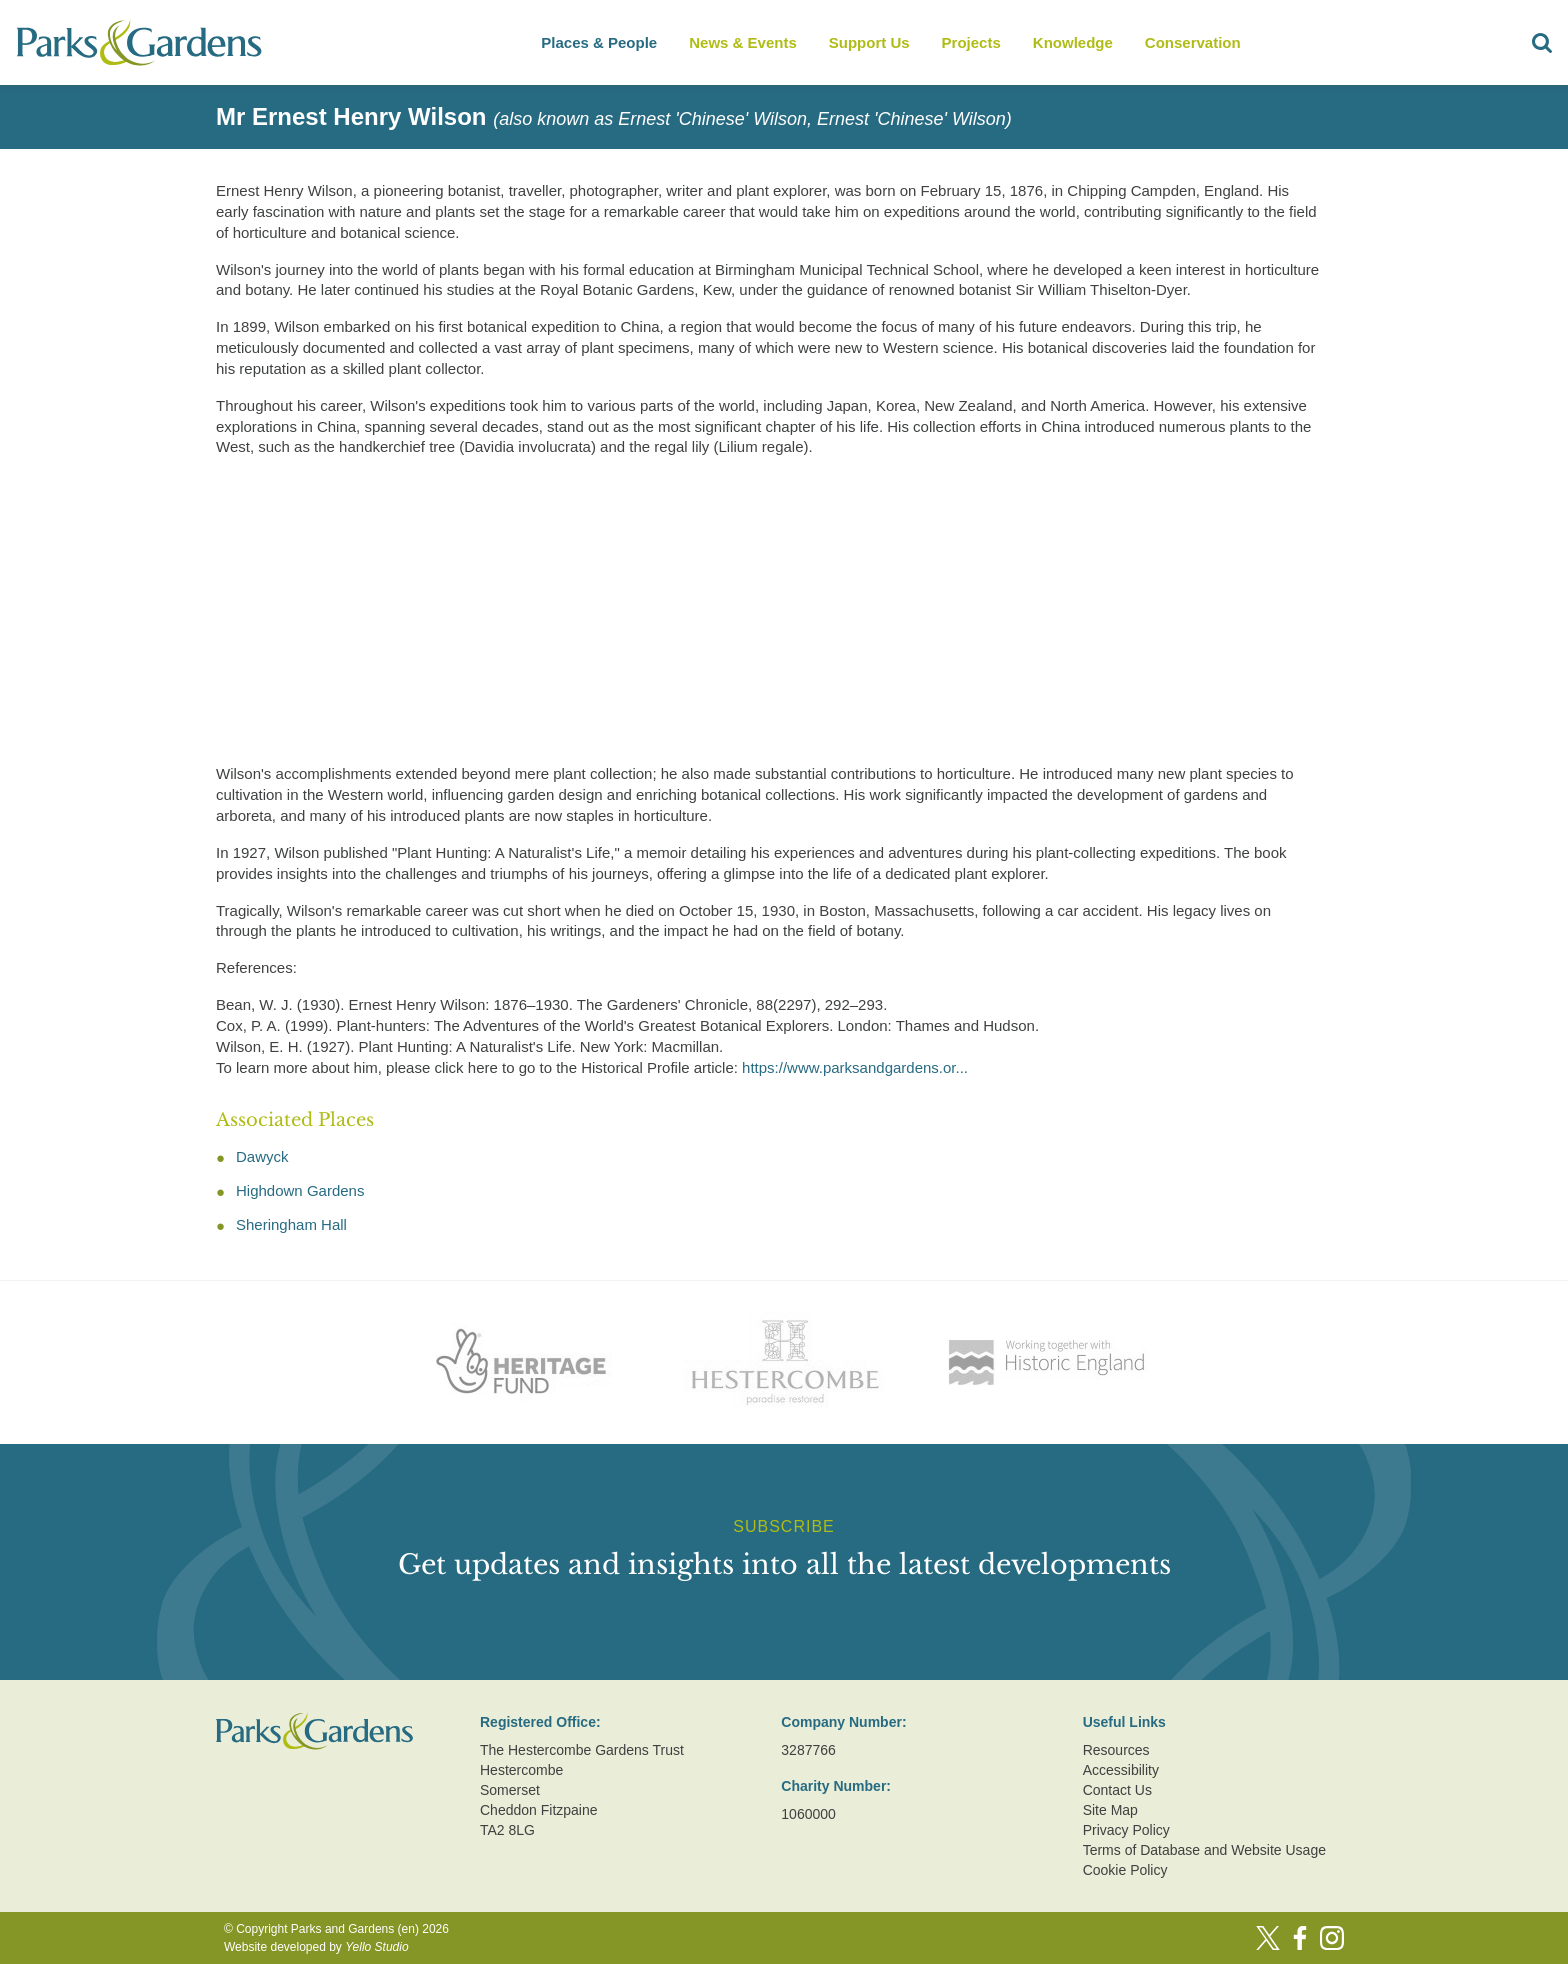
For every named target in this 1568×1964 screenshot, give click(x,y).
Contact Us (1117, 1790)
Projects (971, 42)
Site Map (1110, 1810)
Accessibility (1121, 1770)
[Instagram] (1332, 1938)
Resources (1116, 1750)
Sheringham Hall (291, 1224)
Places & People (599, 42)
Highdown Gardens (300, 1190)
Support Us (869, 42)
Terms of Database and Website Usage (1204, 1850)
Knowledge (1073, 42)
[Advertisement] (768, 614)
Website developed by (316, 1947)
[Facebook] (1300, 1938)
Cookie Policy (1125, 1870)
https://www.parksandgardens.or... (855, 1067)
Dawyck (262, 1156)
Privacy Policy (1126, 1830)
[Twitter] (1268, 1938)
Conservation (1193, 42)
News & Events (743, 42)
